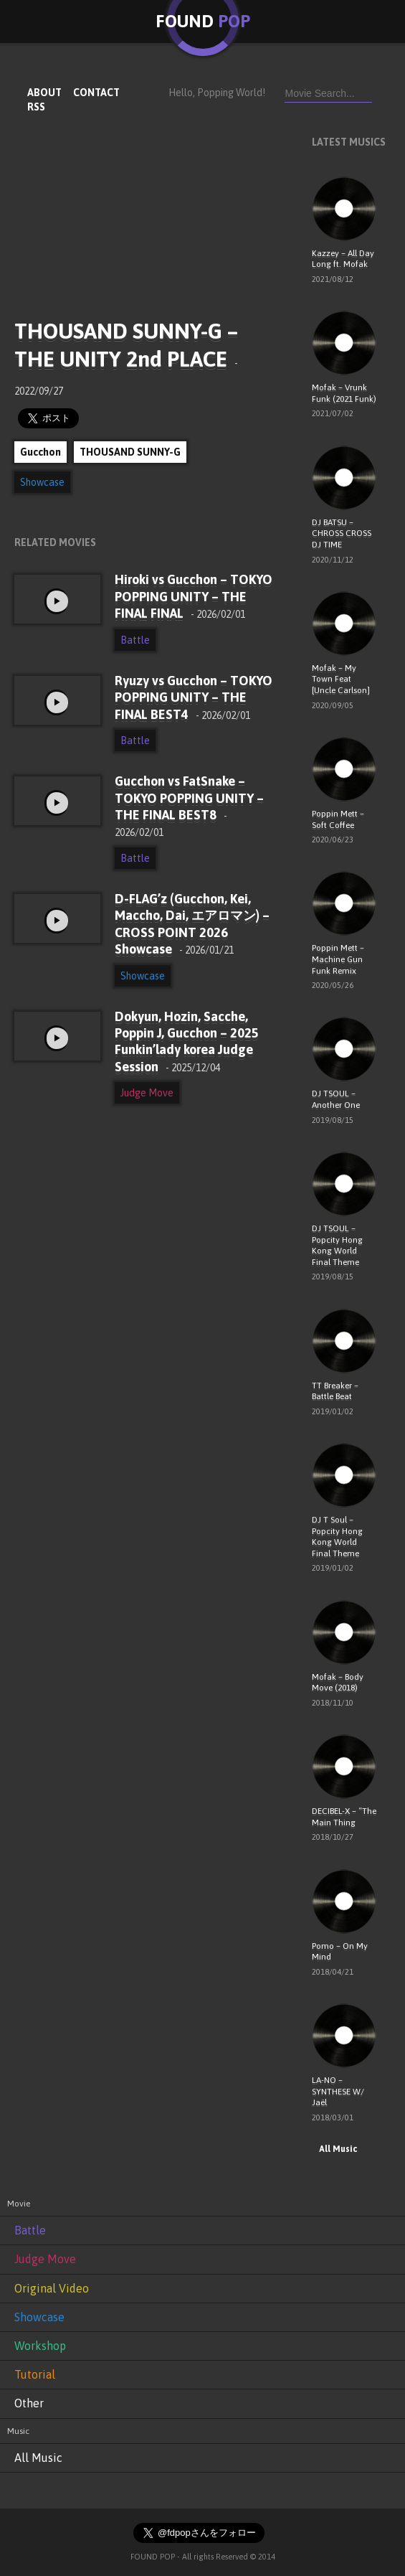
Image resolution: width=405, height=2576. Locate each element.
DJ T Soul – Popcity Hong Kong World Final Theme (337, 1537)
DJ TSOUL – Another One (336, 1099)
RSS (36, 107)
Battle (135, 640)
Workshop (40, 2345)
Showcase (42, 482)
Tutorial (34, 2374)
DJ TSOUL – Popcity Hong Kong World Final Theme (337, 1245)
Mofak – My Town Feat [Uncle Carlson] (341, 679)
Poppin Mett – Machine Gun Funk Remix (338, 959)
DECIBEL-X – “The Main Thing (344, 1817)
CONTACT (96, 92)
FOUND (203, 21)
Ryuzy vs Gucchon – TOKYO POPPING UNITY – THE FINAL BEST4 (193, 697)
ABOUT (44, 92)
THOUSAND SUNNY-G (130, 452)
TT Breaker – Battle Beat (335, 1391)
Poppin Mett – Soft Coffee (338, 819)
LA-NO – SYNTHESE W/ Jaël (338, 2091)
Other (29, 2403)
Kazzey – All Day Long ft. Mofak (343, 259)
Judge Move (146, 1093)
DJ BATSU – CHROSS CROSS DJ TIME (341, 533)
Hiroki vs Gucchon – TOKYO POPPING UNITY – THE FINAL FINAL (193, 596)
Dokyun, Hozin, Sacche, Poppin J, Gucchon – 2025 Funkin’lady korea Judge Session (187, 1041)
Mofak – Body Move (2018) (337, 1682)
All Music (334, 2149)
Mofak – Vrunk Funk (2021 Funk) (344, 393)
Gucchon (40, 452)
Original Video (51, 2288)
